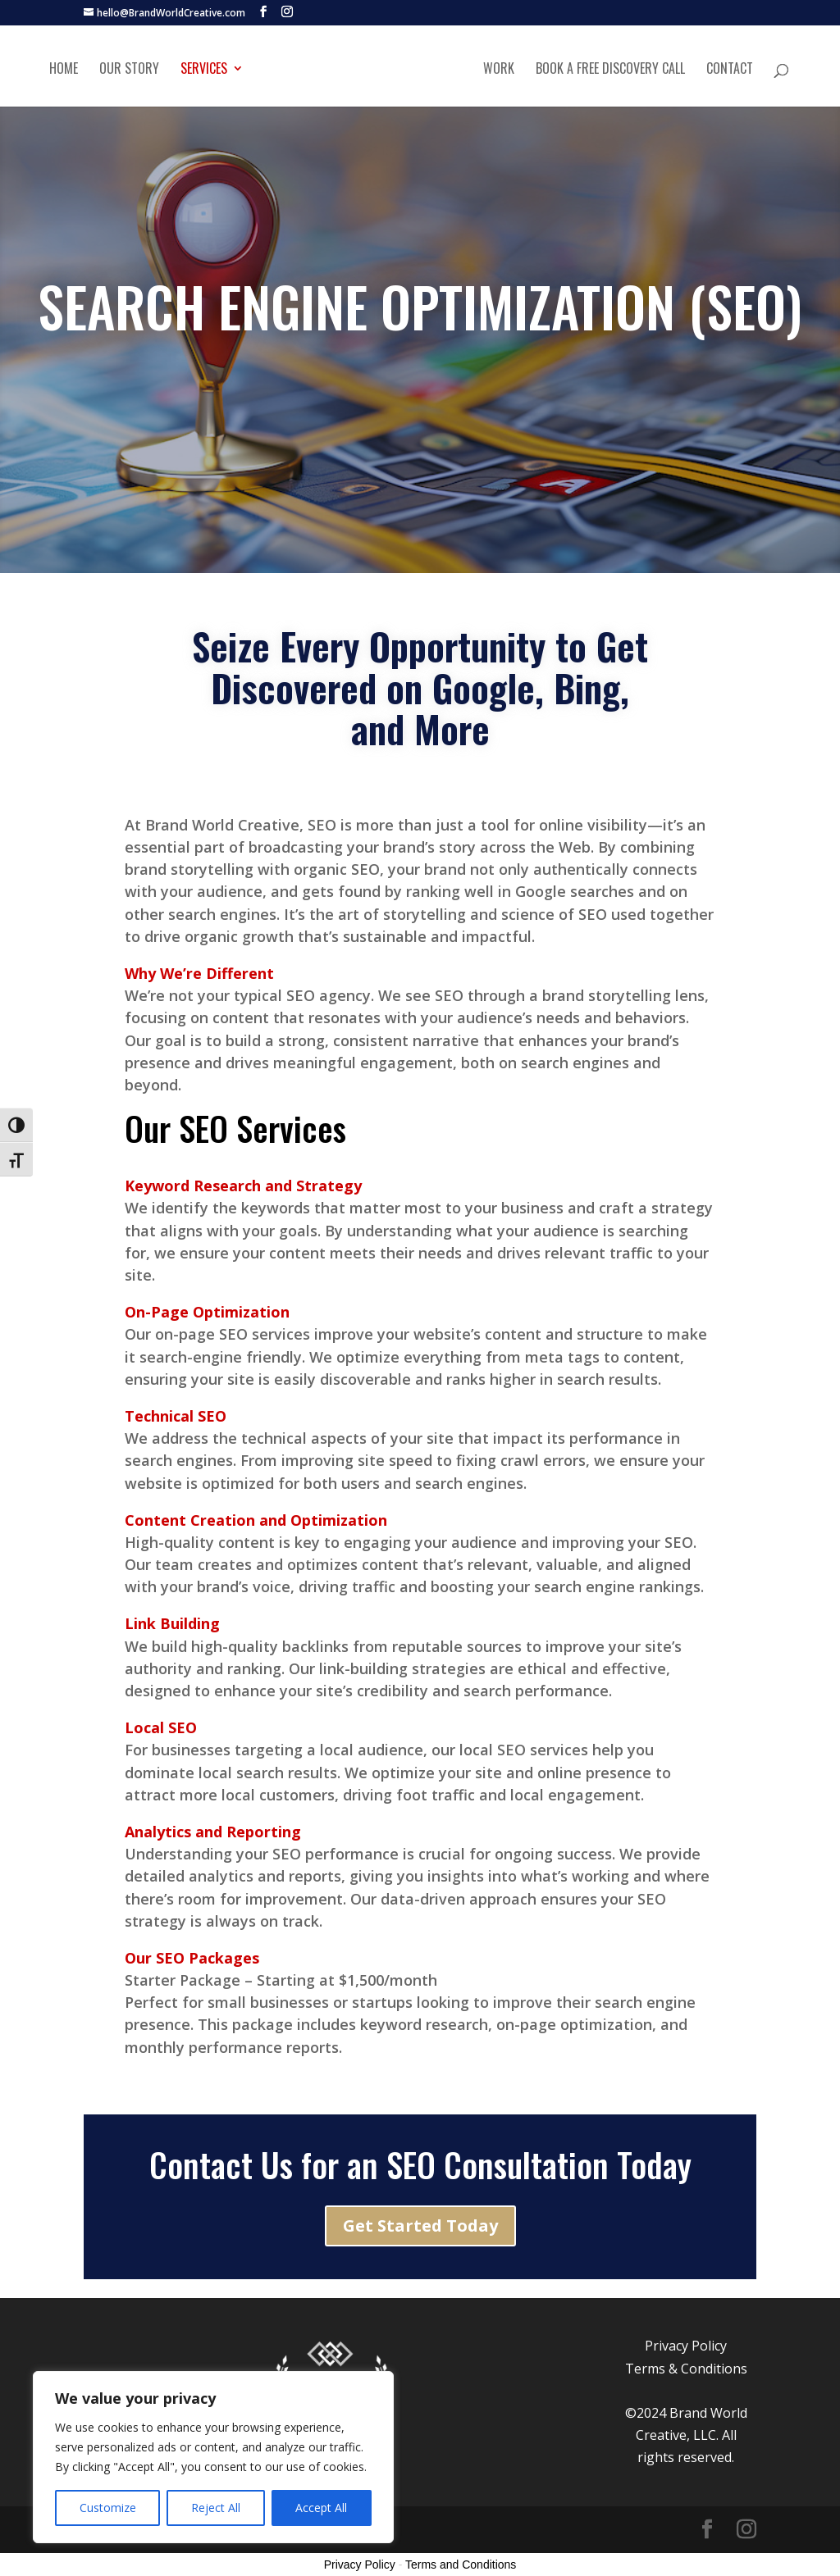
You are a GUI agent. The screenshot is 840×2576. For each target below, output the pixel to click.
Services (203, 69)
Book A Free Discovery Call (610, 69)
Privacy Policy (686, 2346)
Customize (108, 2507)
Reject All (215, 2507)
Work (498, 69)
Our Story (129, 69)
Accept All (321, 2507)
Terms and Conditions (460, 2564)
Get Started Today (420, 2225)
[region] (213, 2457)
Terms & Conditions (686, 2369)
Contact (729, 69)
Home (63, 69)
